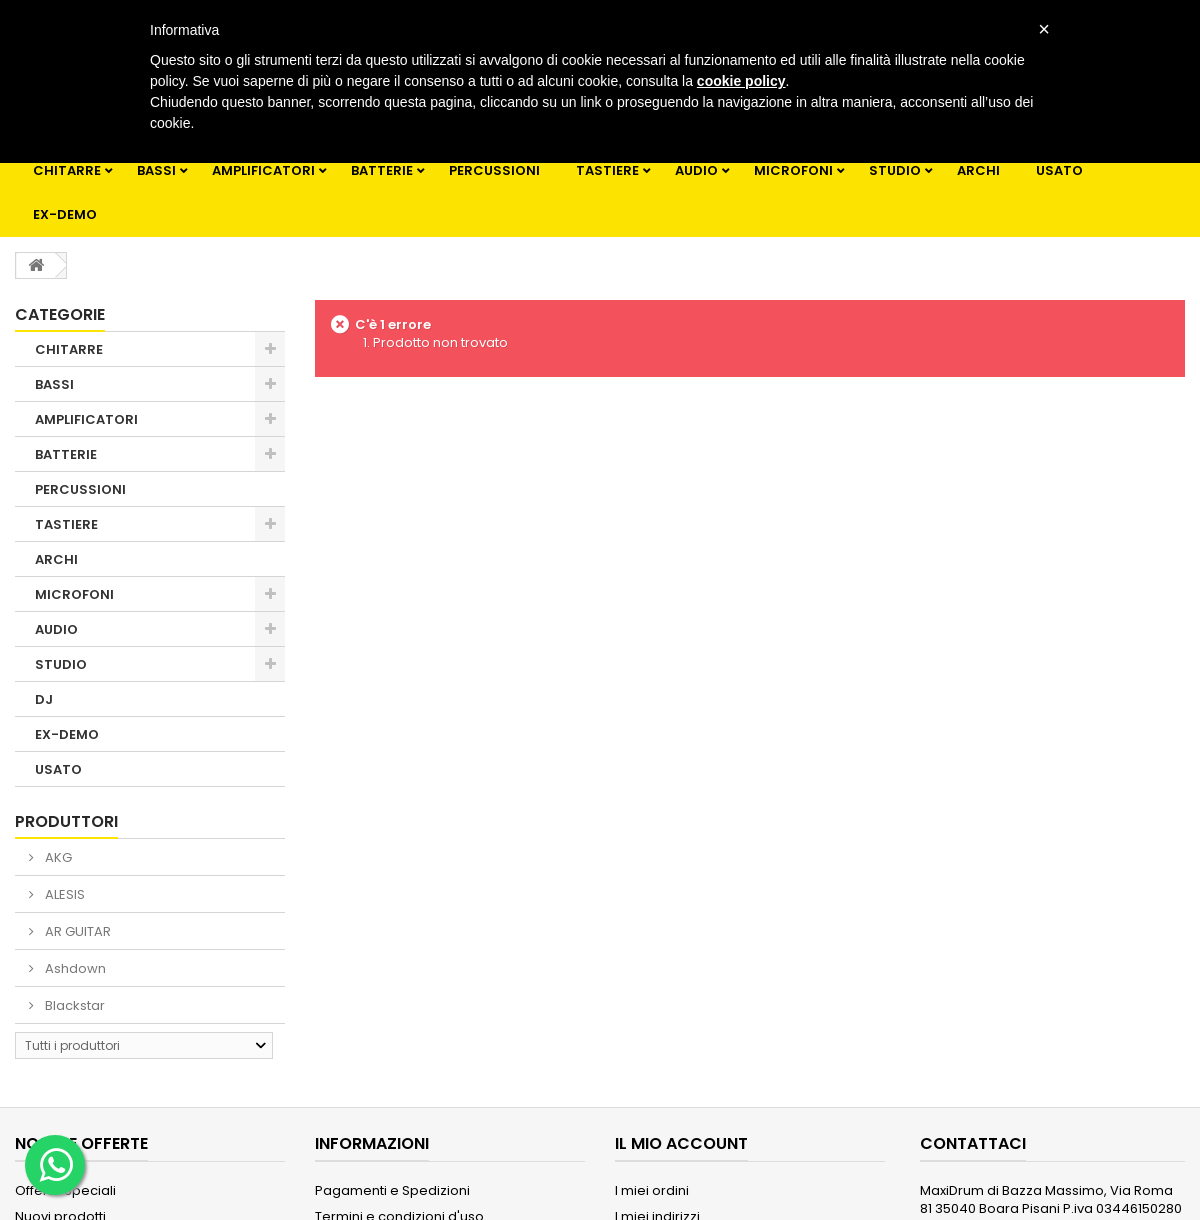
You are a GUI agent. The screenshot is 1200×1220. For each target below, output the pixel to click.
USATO (1059, 170)
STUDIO (895, 170)
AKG (57, 857)
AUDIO (696, 170)
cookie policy (741, 81)
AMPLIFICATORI (263, 170)
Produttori (66, 821)
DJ (44, 699)
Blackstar (73, 1005)
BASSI (156, 170)
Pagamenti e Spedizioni (392, 1190)
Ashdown (74, 968)
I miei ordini (652, 1190)
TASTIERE (607, 170)
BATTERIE (382, 170)
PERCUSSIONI (494, 170)
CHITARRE (67, 170)
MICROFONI (793, 170)
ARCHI (978, 170)
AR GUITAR (76, 931)
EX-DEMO (65, 214)
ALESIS (63, 894)
